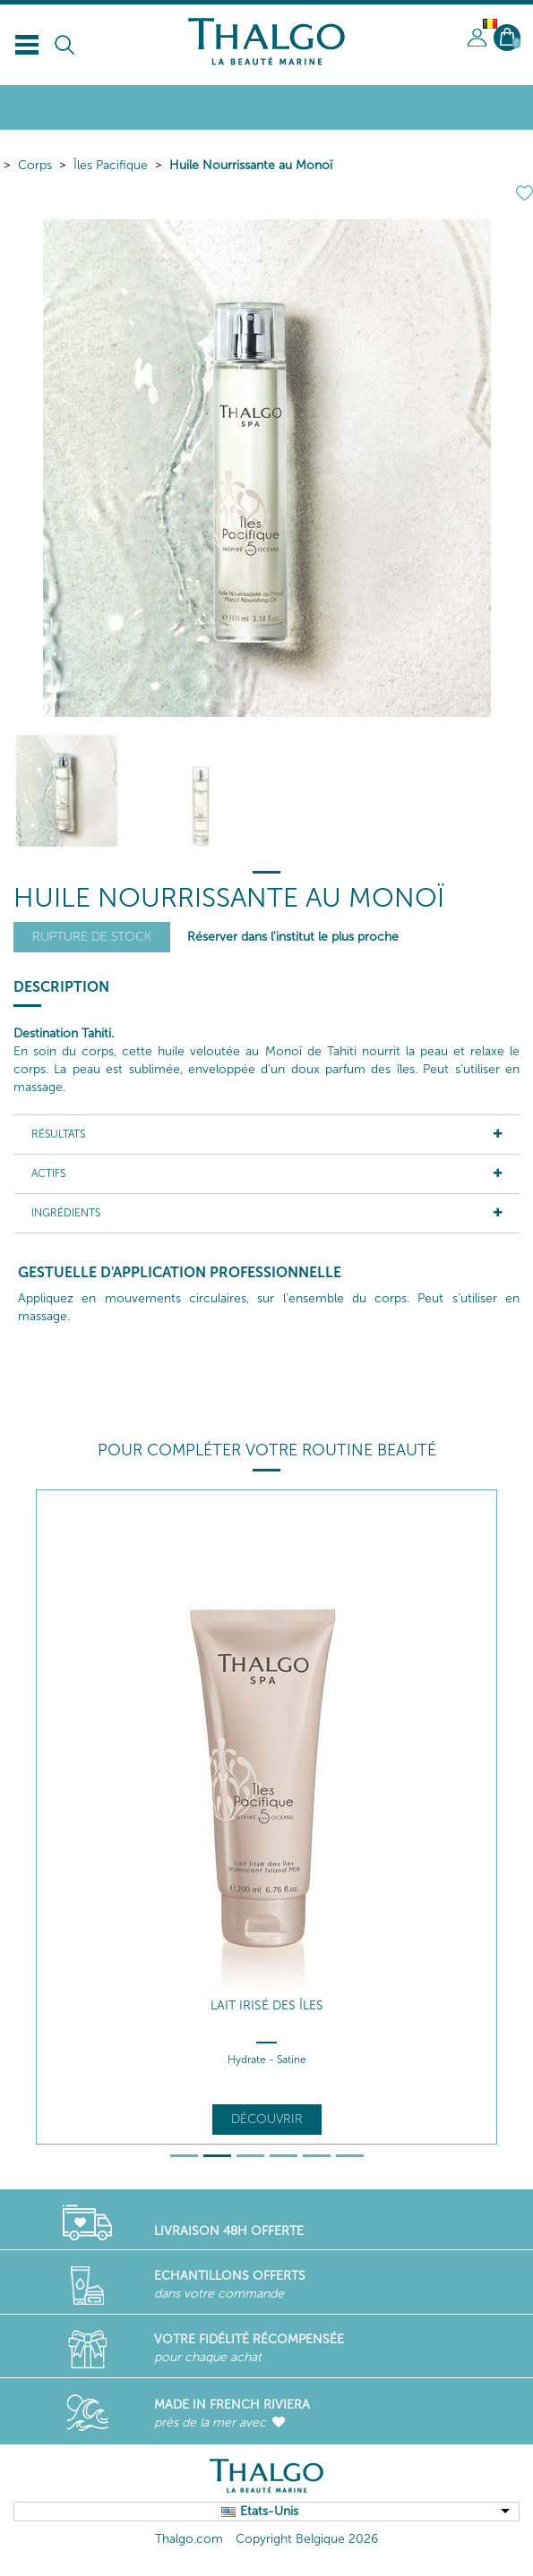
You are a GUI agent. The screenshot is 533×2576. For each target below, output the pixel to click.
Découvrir (267, 2119)
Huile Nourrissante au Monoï (250, 165)
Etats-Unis (269, 2511)
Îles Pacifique (110, 165)
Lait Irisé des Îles (267, 2005)
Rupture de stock (91, 936)
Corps (35, 165)
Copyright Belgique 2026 (307, 2538)
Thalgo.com (189, 2538)
